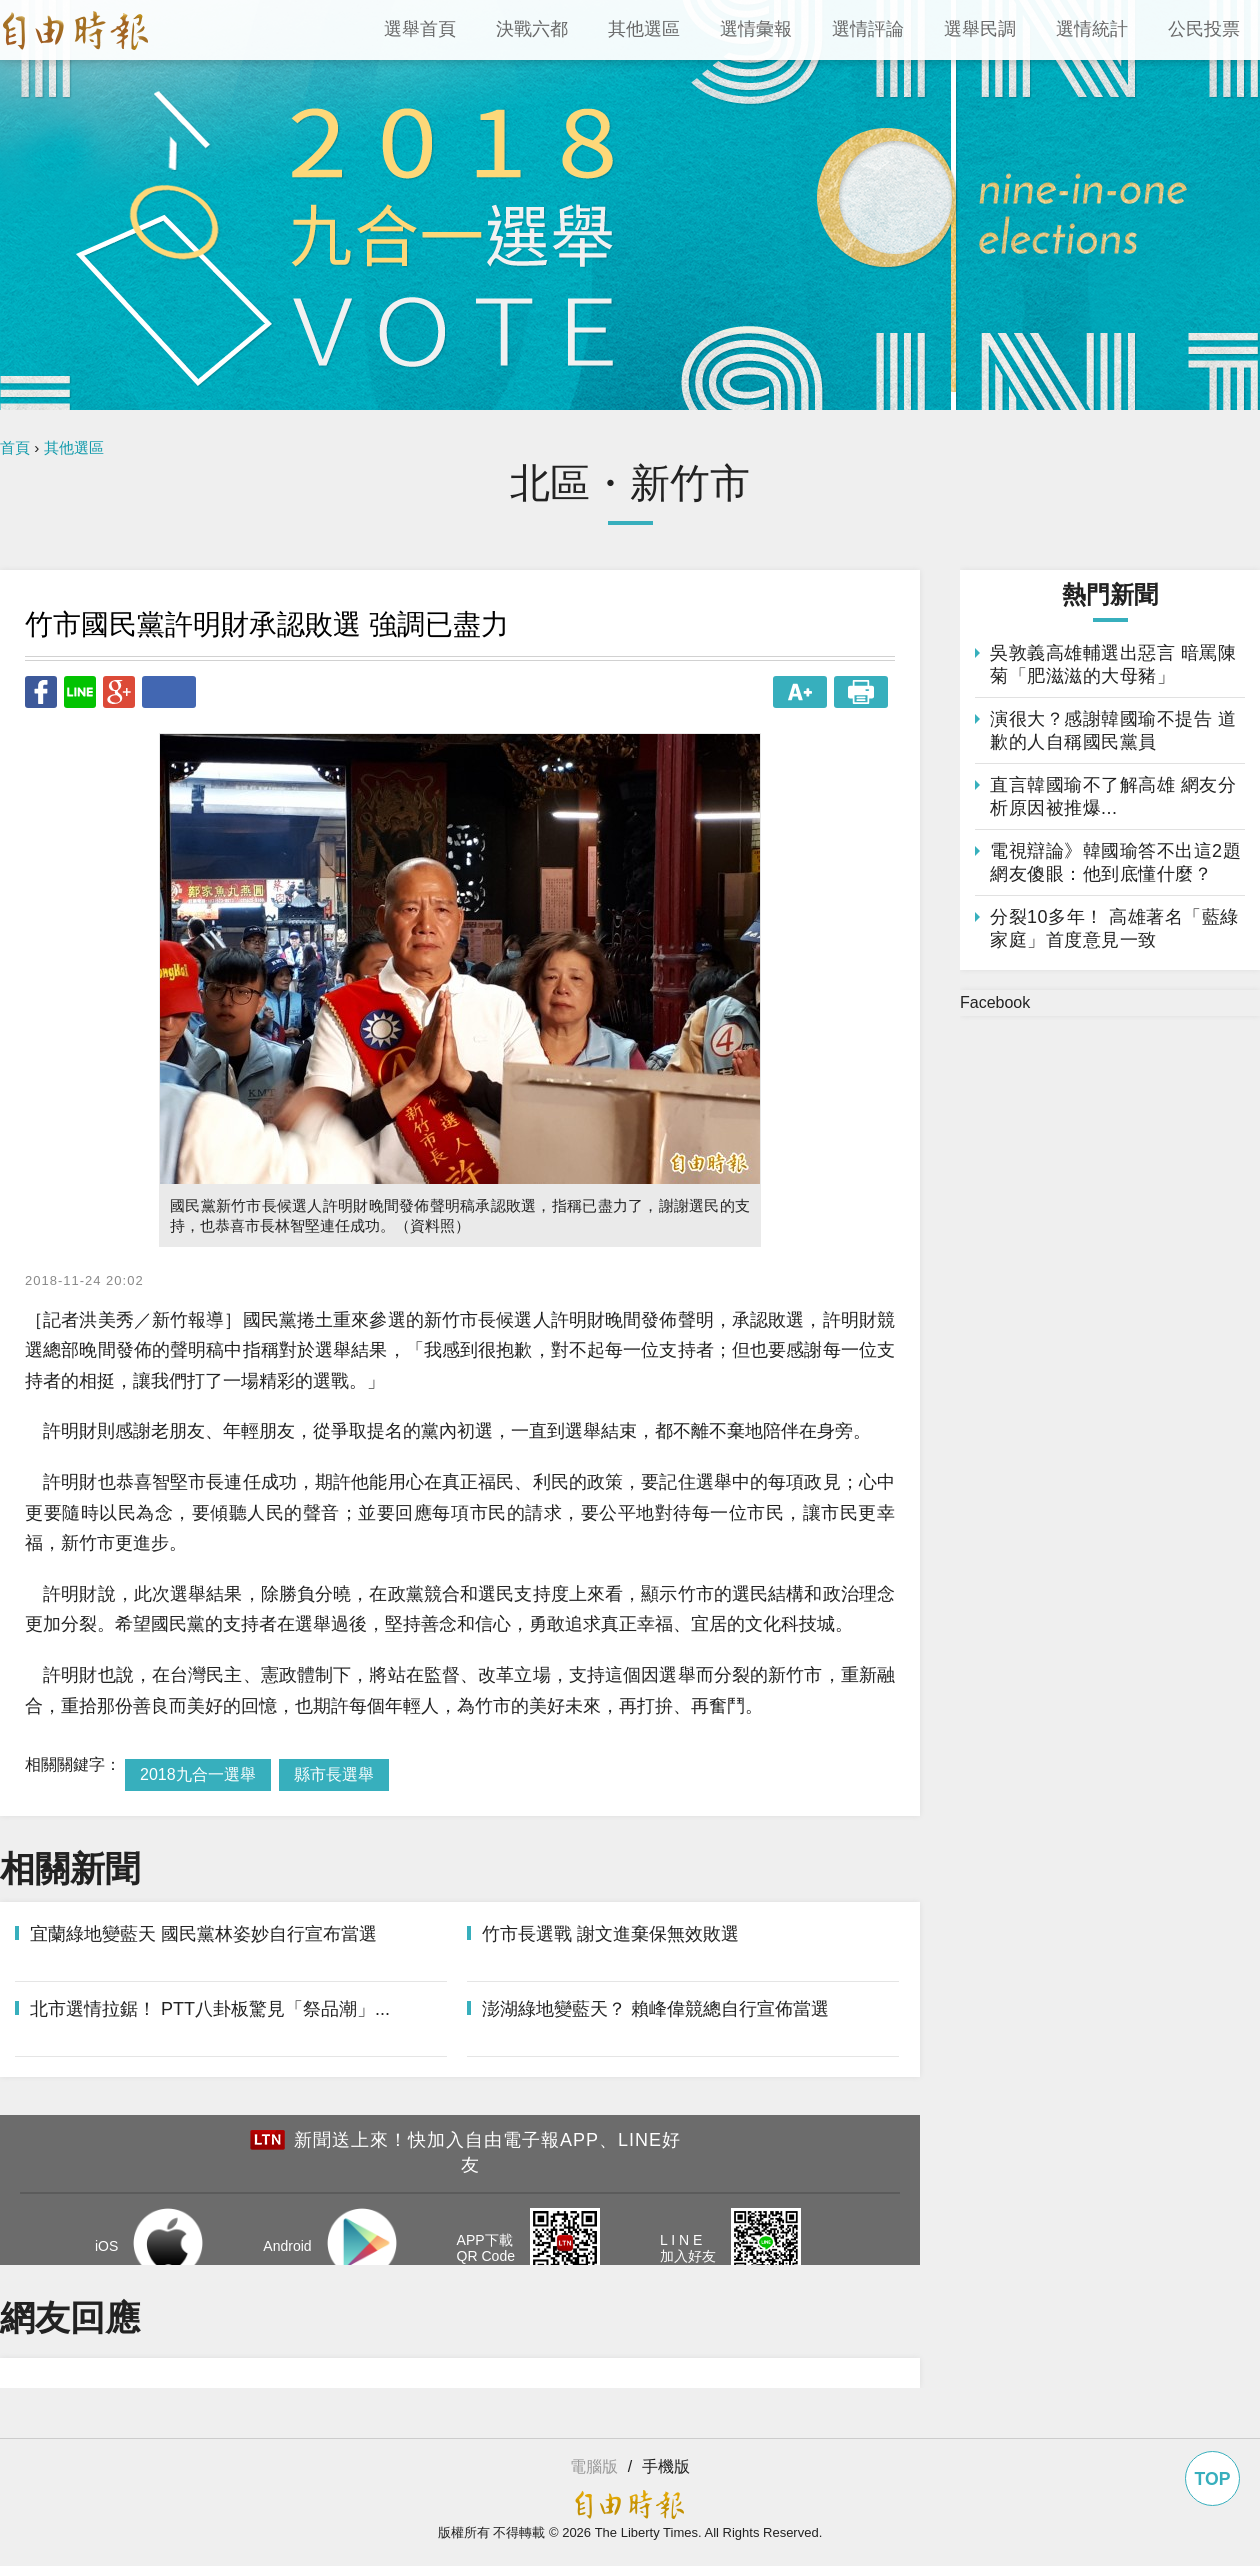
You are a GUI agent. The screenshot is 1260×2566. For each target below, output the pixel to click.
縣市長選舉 (334, 1774)
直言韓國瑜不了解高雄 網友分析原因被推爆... (1113, 796)
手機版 (666, 2466)
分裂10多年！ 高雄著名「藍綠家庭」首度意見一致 (1114, 928)
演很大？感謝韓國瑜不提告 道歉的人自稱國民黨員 (1113, 730)
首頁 (15, 447)
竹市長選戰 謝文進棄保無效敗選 (610, 1934)
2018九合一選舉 (198, 1774)
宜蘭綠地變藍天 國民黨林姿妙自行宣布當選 (203, 1934)
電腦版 (594, 2466)
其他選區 (74, 447)
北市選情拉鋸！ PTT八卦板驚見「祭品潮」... (210, 2009)
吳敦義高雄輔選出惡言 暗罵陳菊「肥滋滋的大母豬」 (1113, 664)
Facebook (995, 1002)
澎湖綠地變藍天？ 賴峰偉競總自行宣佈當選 (655, 2009)
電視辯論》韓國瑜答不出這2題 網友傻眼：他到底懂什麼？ (1115, 862)
